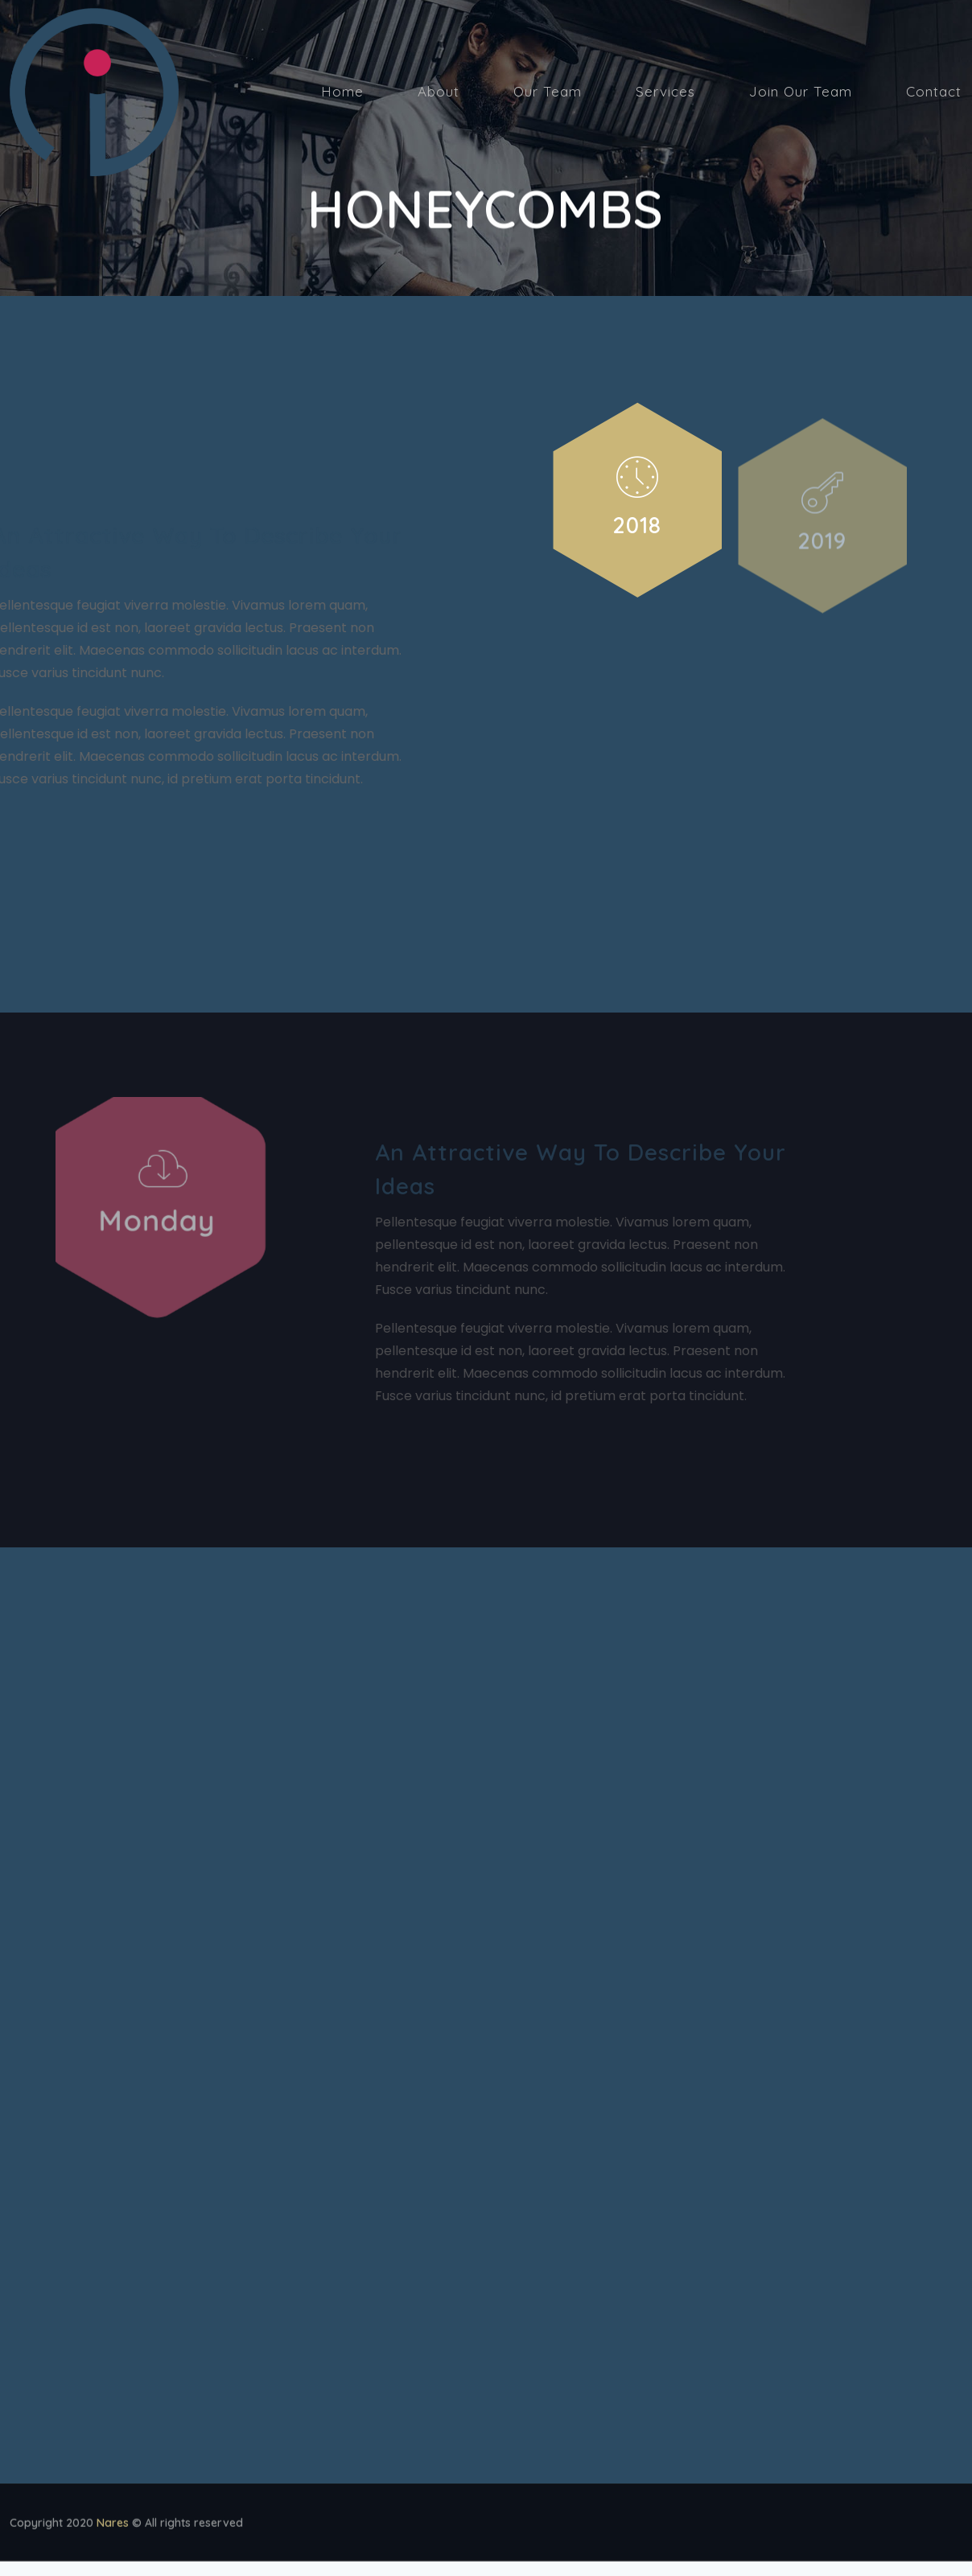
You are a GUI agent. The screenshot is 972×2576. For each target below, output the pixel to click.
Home (342, 91)
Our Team (547, 91)
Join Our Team (800, 91)
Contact (934, 91)
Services (665, 91)
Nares (113, 2527)
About (438, 91)
